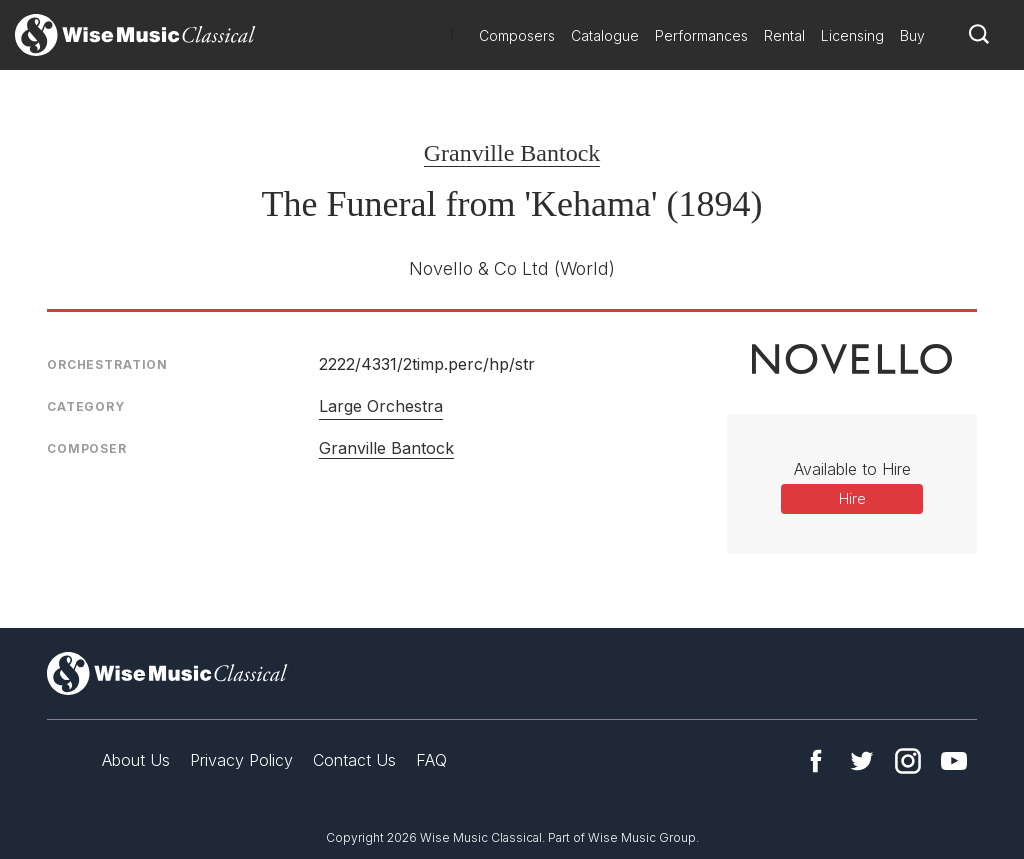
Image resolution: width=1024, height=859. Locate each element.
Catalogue (605, 35)
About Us (136, 760)
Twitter (862, 761)
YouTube (954, 761)
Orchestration (107, 364)
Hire (852, 498)
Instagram (908, 761)
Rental (784, 35)
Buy (912, 35)
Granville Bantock (512, 153)
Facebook (816, 761)
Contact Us (354, 760)
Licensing (852, 35)
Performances (701, 35)
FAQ (431, 760)
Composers (517, 35)
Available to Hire (852, 469)
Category (86, 406)
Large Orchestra (381, 406)
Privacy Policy (241, 760)
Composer (87, 448)
